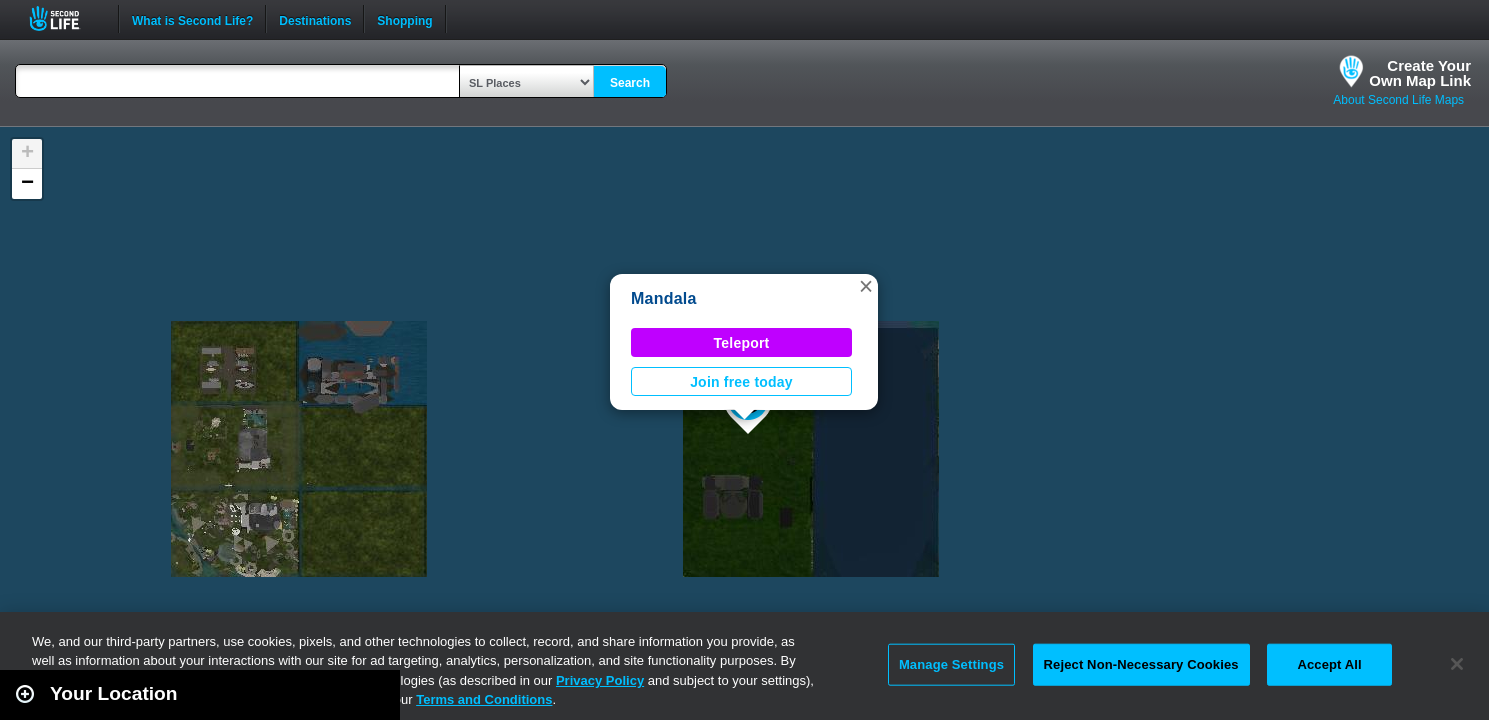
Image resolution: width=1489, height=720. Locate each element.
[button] (866, 286)
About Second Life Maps (1398, 100)
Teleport (742, 343)
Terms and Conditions (484, 699)
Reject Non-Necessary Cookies (1141, 664)
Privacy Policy (600, 680)
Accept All (1329, 664)
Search (630, 83)
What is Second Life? (192, 19)
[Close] (1457, 664)
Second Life (65, 18)
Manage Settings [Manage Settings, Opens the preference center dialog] (951, 664)
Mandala (664, 298)
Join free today (741, 382)
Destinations (315, 19)
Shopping (404, 19)
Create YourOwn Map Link (1420, 73)
